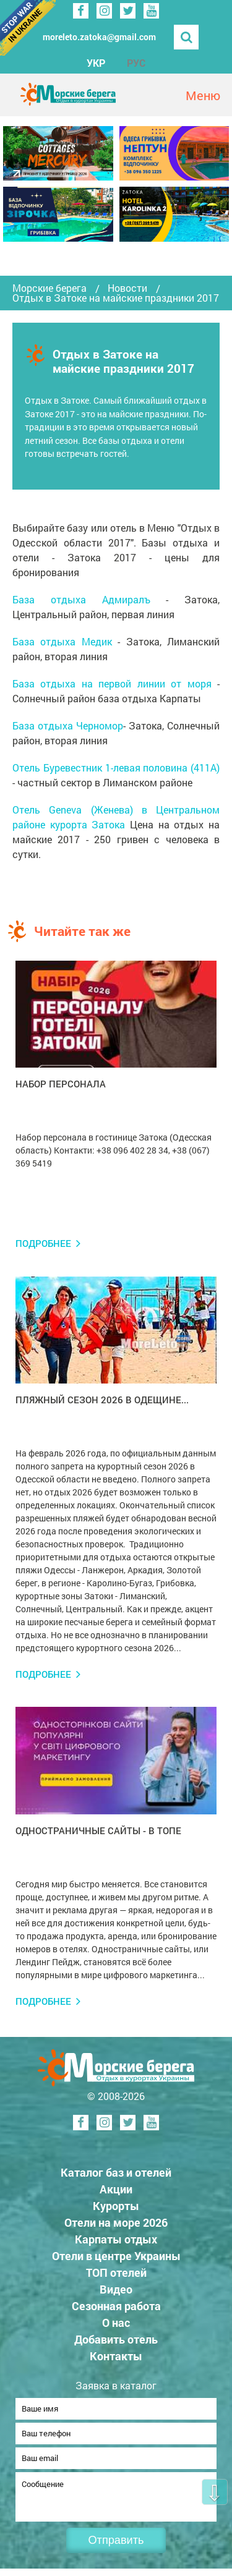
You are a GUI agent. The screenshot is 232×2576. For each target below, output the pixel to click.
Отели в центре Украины (116, 2255)
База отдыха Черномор (67, 725)
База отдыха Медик (62, 641)
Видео (116, 2289)
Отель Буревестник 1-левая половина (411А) (116, 767)
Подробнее (43, 1243)
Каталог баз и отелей (116, 2172)
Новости (127, 288)
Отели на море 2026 (116, 2222)
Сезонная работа (116, 2305)
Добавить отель (116, 2339)
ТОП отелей (116, 2272)
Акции (116, 2189)
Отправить (116, 2547)
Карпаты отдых (116, 2239)
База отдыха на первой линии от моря (112, 683)
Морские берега (49, 288)
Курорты (116, 2205)
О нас (116, 2322)
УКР (96, 62)
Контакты (116, 2356)
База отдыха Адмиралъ (81, 599)
